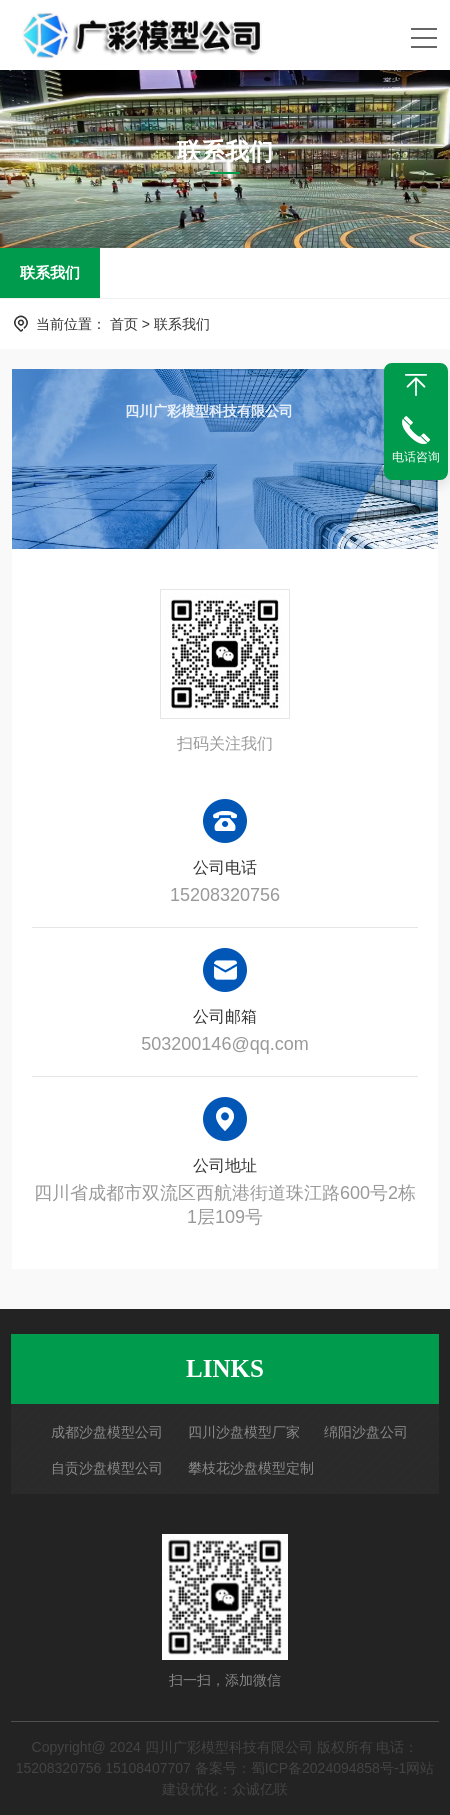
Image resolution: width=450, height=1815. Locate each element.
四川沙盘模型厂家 (244, 1432)
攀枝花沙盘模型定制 (251, 1468)
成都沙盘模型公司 (107, 1432)
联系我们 (50, 272)
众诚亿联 (260, 1789)
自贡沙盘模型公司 (107, 1468)
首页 (124, 324)
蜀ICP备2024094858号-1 (329, 1768)
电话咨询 (416, 457)
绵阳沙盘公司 (366, 1432)
